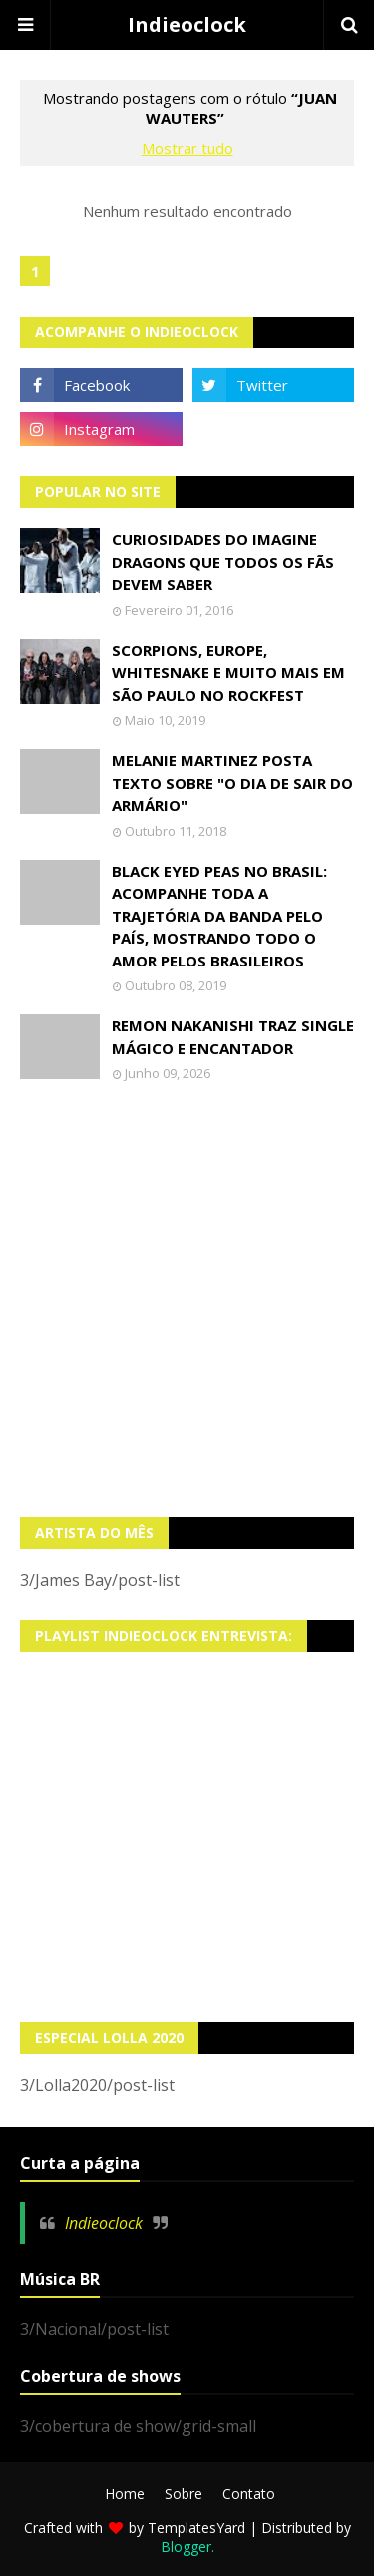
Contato (248, 2493)
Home (125, 2493)
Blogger (186, 2546)
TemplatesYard (196, 2527)
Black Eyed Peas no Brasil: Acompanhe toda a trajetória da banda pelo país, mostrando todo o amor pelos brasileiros (219, 915)
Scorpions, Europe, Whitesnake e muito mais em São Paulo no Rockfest (228, 672)
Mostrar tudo (187, 148)
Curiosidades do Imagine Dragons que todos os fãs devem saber (223, 561)
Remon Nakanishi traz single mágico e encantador (233, 1036)
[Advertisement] (187, 1299)
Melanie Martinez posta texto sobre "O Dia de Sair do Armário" (232, 782)
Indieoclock (187, 24)
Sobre (183, 2493)
